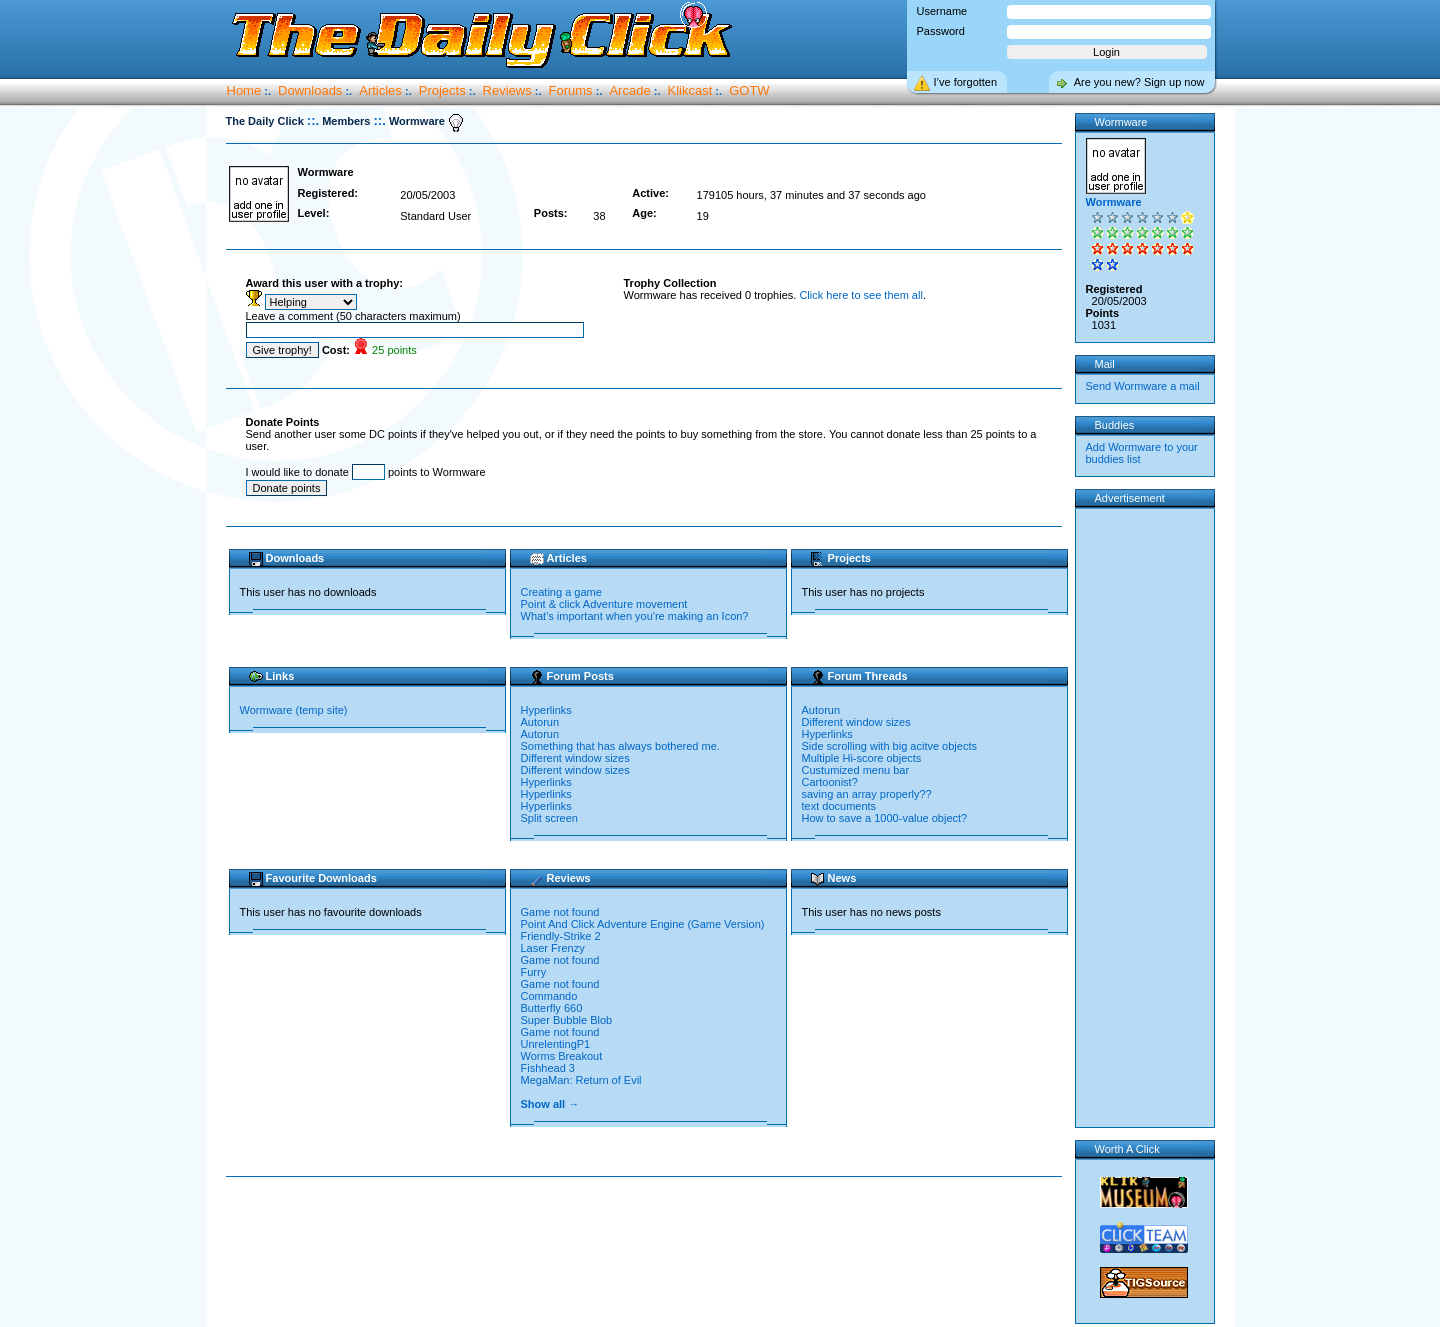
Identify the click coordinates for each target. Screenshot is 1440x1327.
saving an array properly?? (867, 794)
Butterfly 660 (552, 1008)
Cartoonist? (830, 782)
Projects (442, 90)
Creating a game (561, 592)
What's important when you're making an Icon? (635, 616)
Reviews (507, 90)
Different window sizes (575, 758)
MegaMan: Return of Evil (581, 1080)
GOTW (749, 90)
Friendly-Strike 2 (561, 936)
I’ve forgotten (966, 82)
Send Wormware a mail (1143, 386)
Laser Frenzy (553, 948)
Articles (380, 90)
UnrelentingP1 (556, 1044)
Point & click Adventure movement (604, 604)
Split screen (549, 818)
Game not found (560, 912)
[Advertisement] (648, 1241)
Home (244, 90)
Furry (534, 972)
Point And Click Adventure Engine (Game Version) (643, 924)
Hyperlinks (546, 710)
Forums (571, 90)
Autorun (540, 722)
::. (313, 120)
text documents (839, 806)
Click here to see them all (861, 295)
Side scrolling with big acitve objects (889, 746)
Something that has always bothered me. (620, 746)
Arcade (629, 90)
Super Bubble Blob (567, 1020)
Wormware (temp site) (294, 710)
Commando (549, 996)
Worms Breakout (562, 1056)
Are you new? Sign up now (1139, 82)
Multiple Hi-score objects (862, 758)
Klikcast (690, 90)
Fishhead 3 (548, 1068)
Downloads (310, 90)
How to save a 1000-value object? (885, 818)
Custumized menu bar (856, 770)
